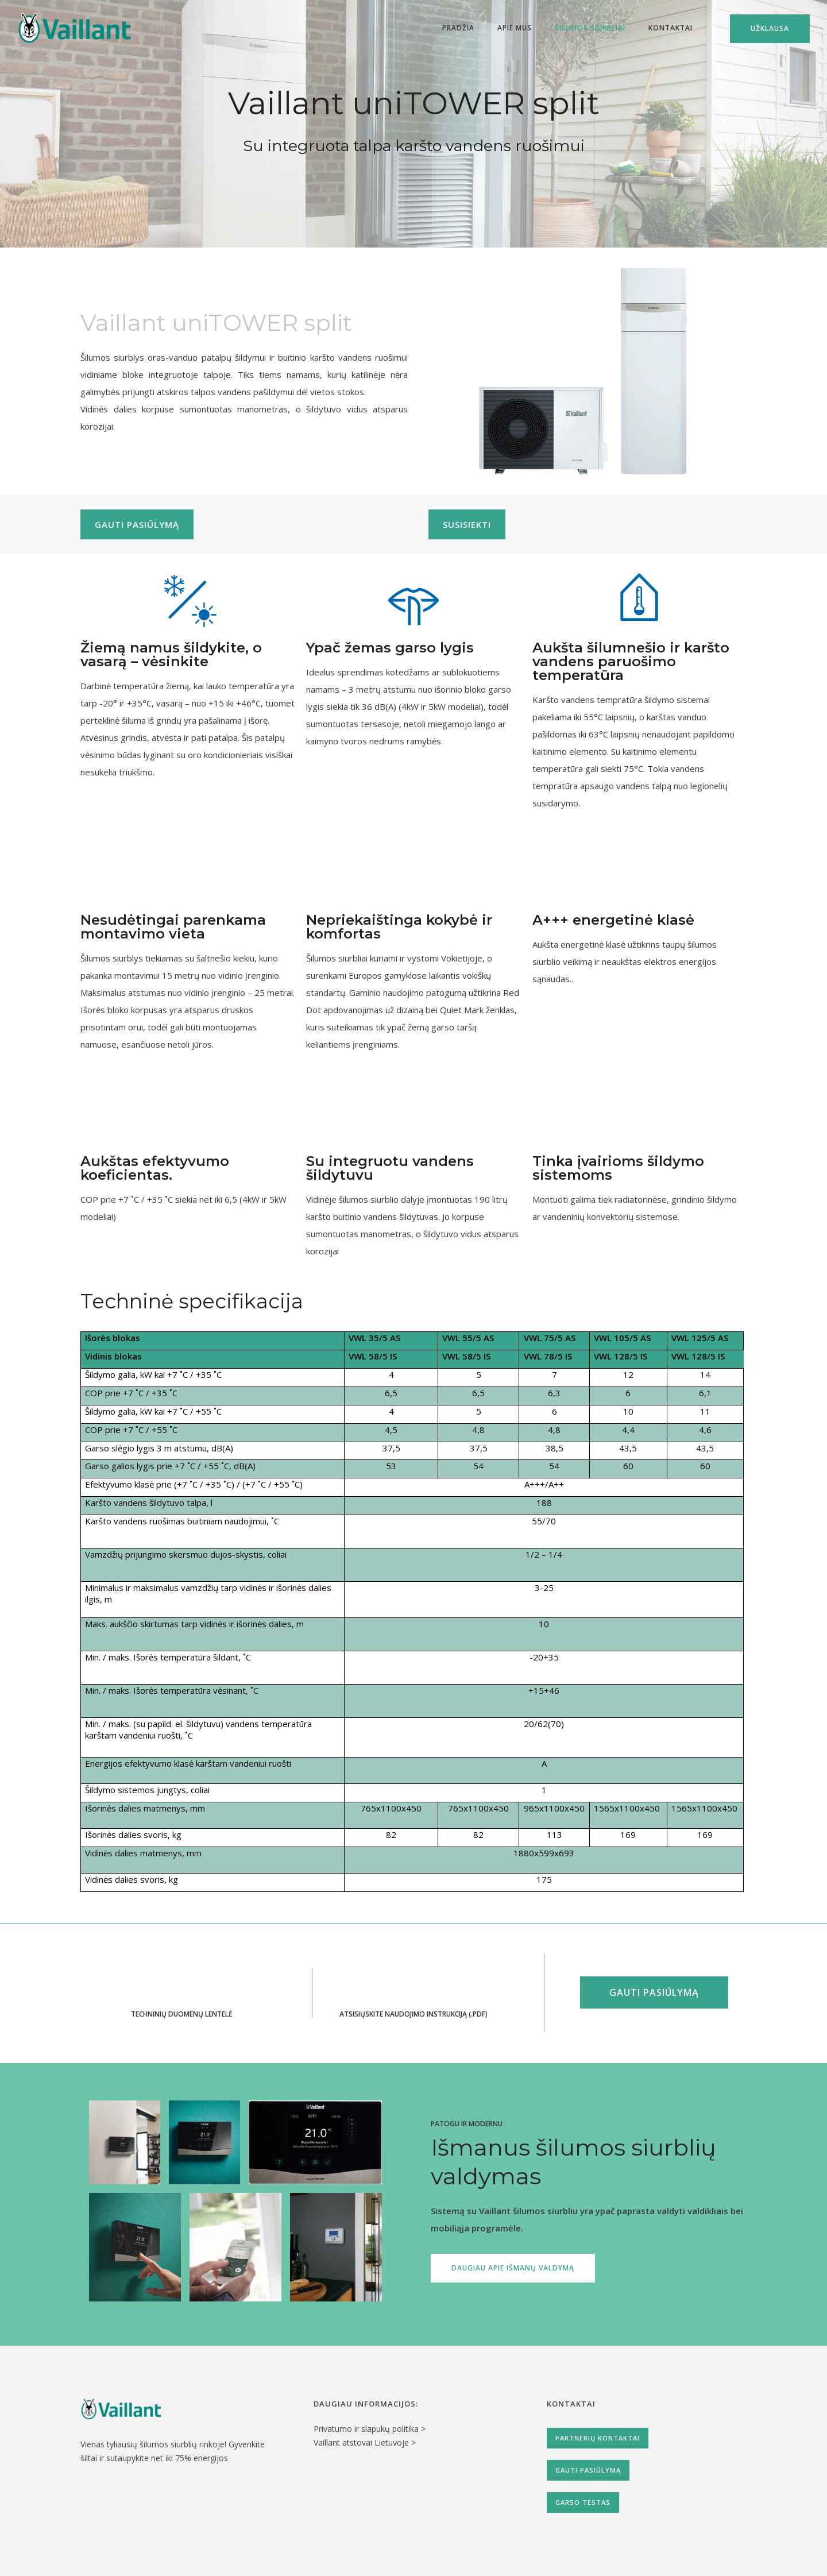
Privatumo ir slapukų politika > (370, 2428)
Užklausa (770, 28)
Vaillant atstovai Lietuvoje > (365, 2442)
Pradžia (458, 28)
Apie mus (514, 28)
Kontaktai (670, 28)
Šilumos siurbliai (590, 28)
